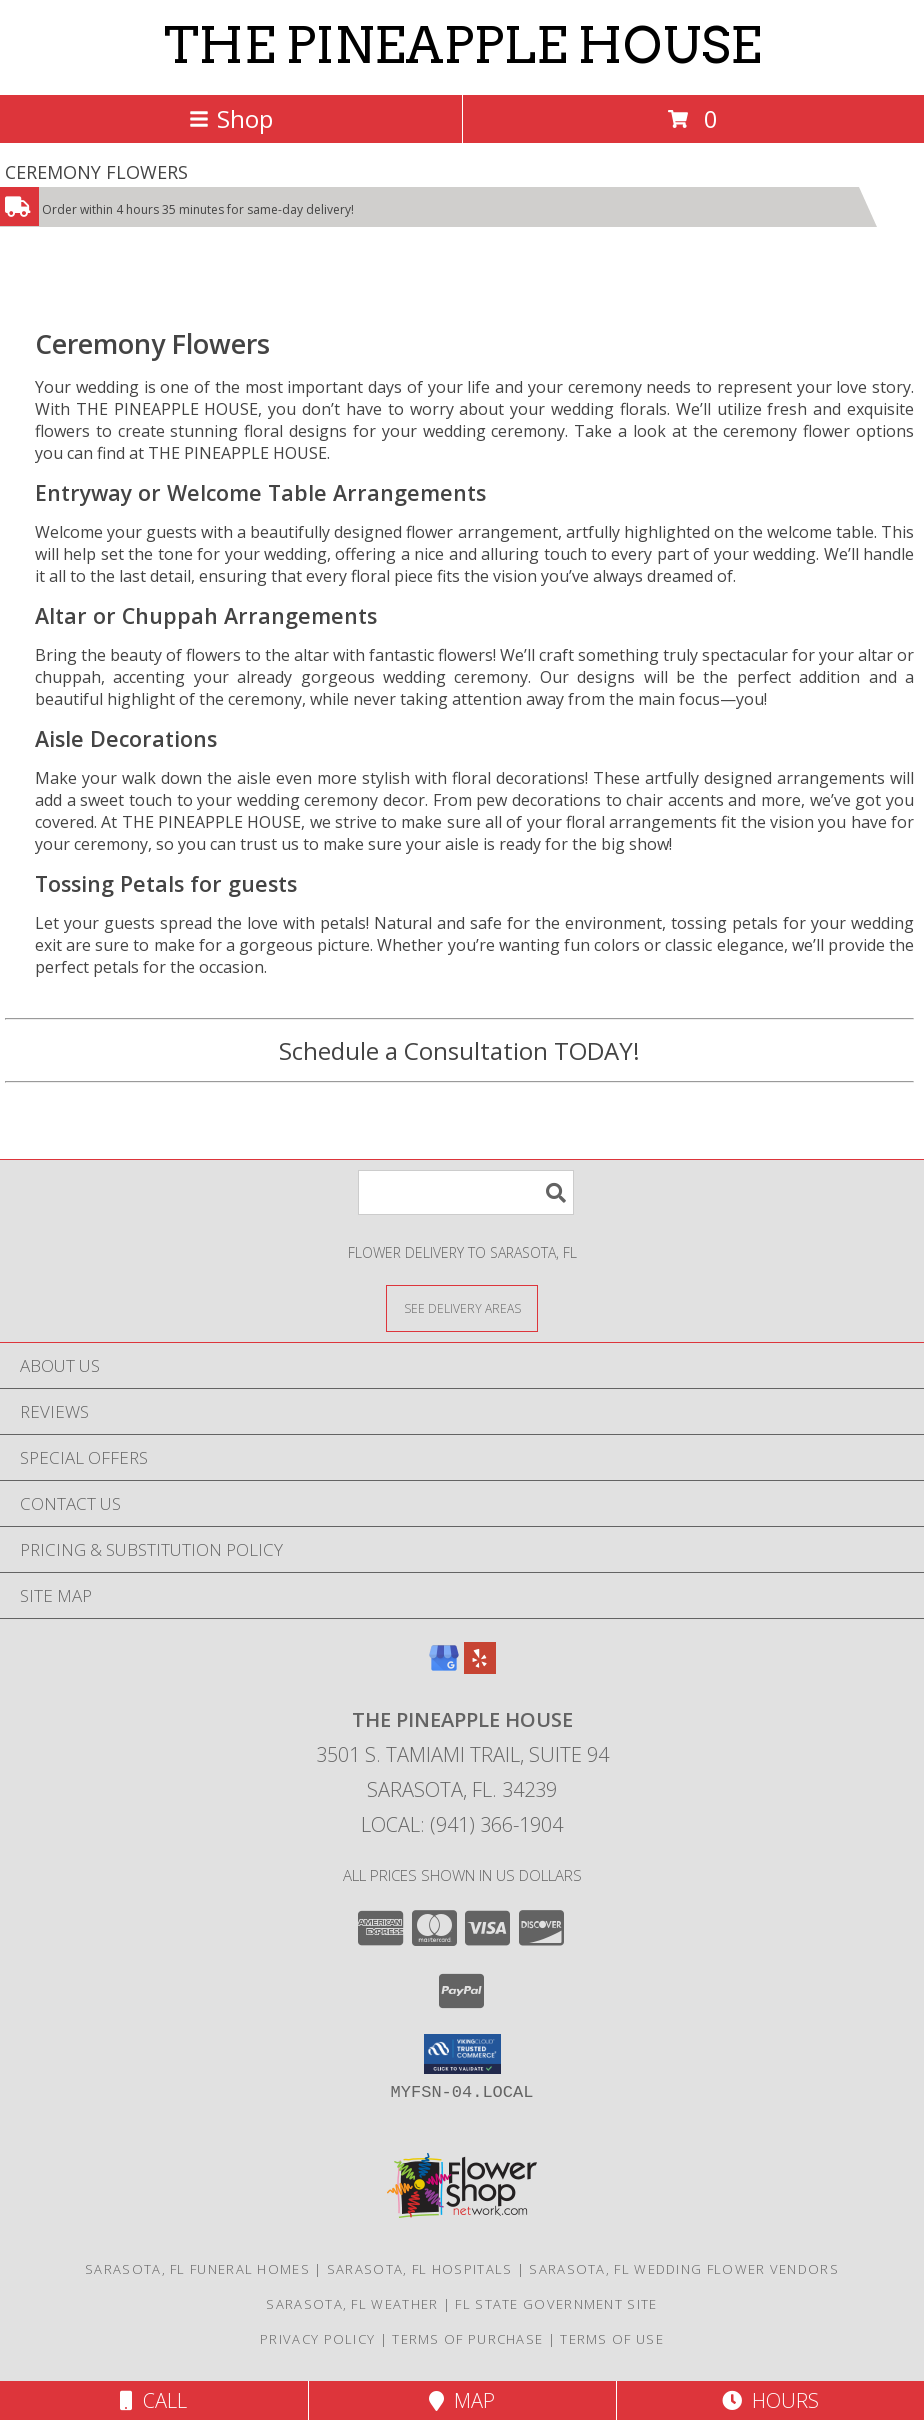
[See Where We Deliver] (462, 1307)
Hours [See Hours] (770, 2400)
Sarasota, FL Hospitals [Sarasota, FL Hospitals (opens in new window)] (420, 2269)
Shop (231, 118)
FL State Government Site (556, 2304)
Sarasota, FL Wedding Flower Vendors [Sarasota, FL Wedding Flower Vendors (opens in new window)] (684, 2269)
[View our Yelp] (480, 1667)
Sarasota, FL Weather (352, 2304)
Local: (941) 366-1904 (462, 1824)
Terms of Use (612, 2339)
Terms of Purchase (467, 2339)
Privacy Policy (317, 2339)
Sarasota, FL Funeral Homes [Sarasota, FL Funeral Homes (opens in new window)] (197, 2269)
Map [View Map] (462, 2400)
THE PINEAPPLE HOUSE (462, 45)
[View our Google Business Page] (444, 1667)
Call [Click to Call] (153, 2400)
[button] (462, 2054)
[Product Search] (466, 1192)
